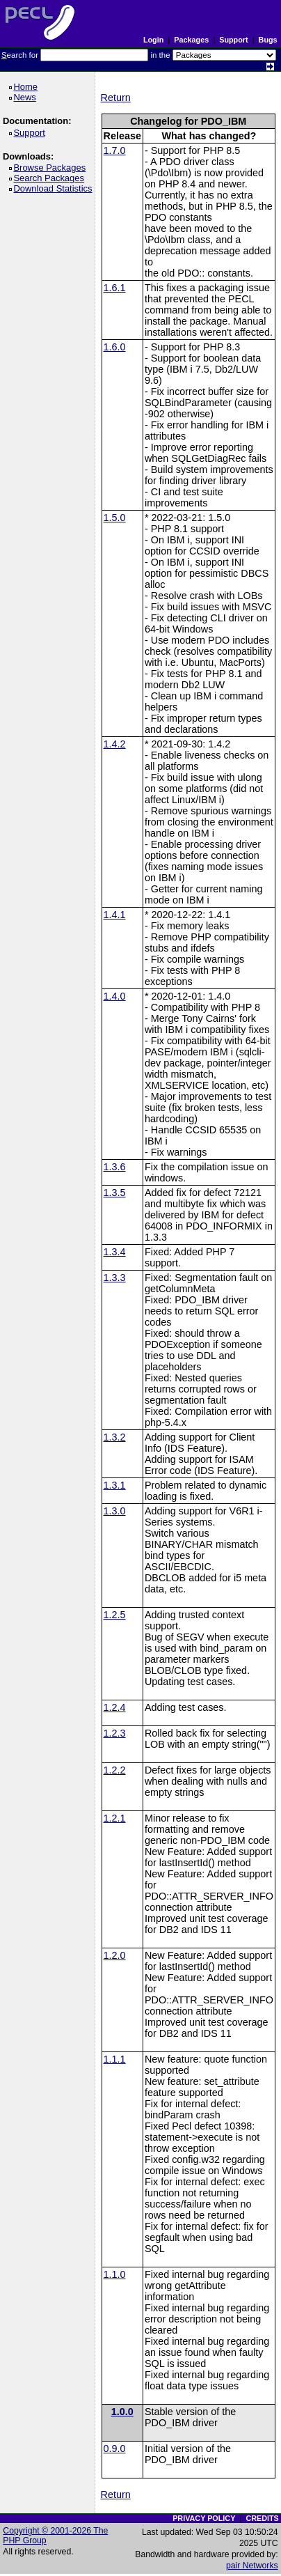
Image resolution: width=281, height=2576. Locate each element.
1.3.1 (115, 1485)
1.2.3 (115, 1733)
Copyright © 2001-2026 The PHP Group (55, 2535)
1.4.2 (115, 744)
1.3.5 (115, 1192)
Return (116, 97)
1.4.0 (115, 996)
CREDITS (262, 2518)
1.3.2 (115, 1437)
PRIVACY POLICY (203, 2518)
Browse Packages (51, 167)
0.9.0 (115, 2448)
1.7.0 (115, 150)
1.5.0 (115, 517)
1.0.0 (122, 2411)
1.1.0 (115, 2274)
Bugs (268, 40)
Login (153, 40)
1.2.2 (115, 1770)
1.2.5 (115, 1614)
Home (27, 87)
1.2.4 (115, 1707)
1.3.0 (115, 1510)
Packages (191, 40)
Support (233, 40)
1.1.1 (115, 2059)
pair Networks (252, 2565)
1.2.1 (115, 1818)
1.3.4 (115, 1251)
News (26, 97)
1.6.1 (115, 287)
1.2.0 (115, 1955)
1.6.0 (115, 346)
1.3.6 (115, 1166)
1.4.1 (115, 914)
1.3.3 (115, 1277)
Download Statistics (55, 188)
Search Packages (50, 178)
